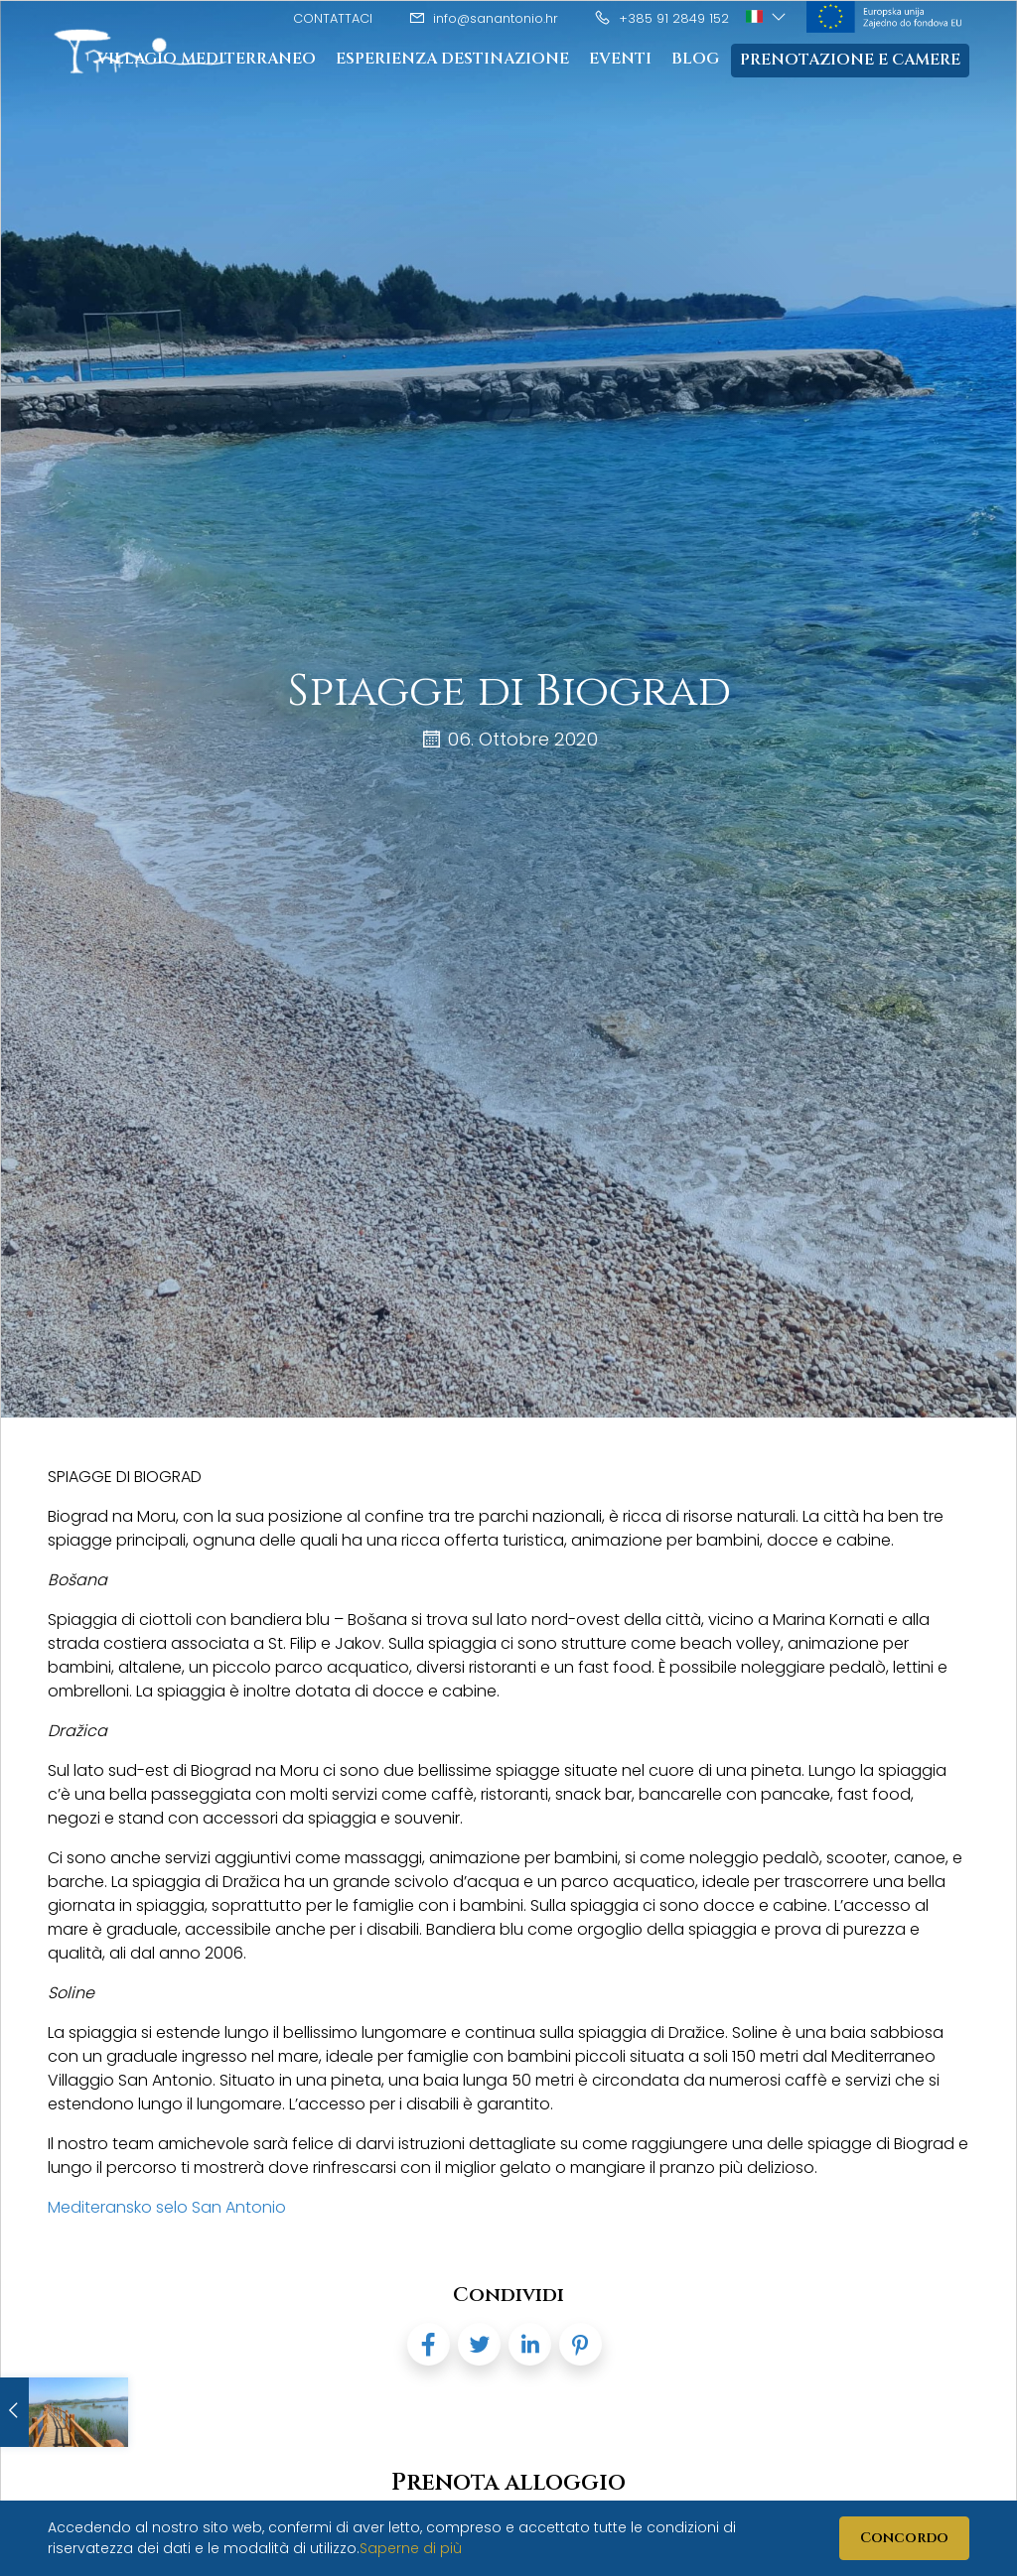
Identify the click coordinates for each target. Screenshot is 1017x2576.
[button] (767, 17)
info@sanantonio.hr (483, 18)
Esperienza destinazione (452, 59)
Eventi (620, 59)
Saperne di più (411, 2548)
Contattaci (332, 18)
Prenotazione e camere (850, 60)
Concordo (904, 2537)
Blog (695, 59)
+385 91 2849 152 (661, 18)
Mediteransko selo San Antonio (167, 2207)
